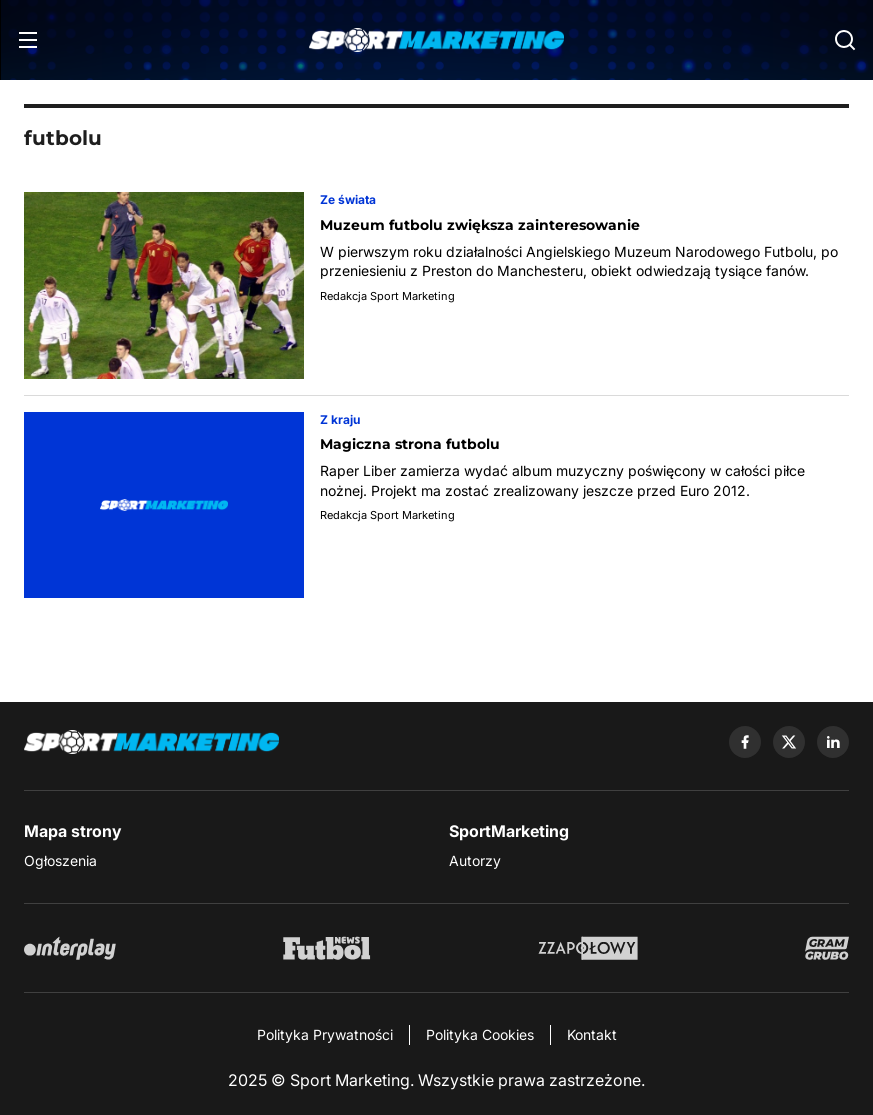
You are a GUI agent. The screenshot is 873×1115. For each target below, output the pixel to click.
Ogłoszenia (60, 860)
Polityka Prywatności (325, 1034)
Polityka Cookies (480, 1034)
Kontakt (592, 1034)
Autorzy (475, 860)
